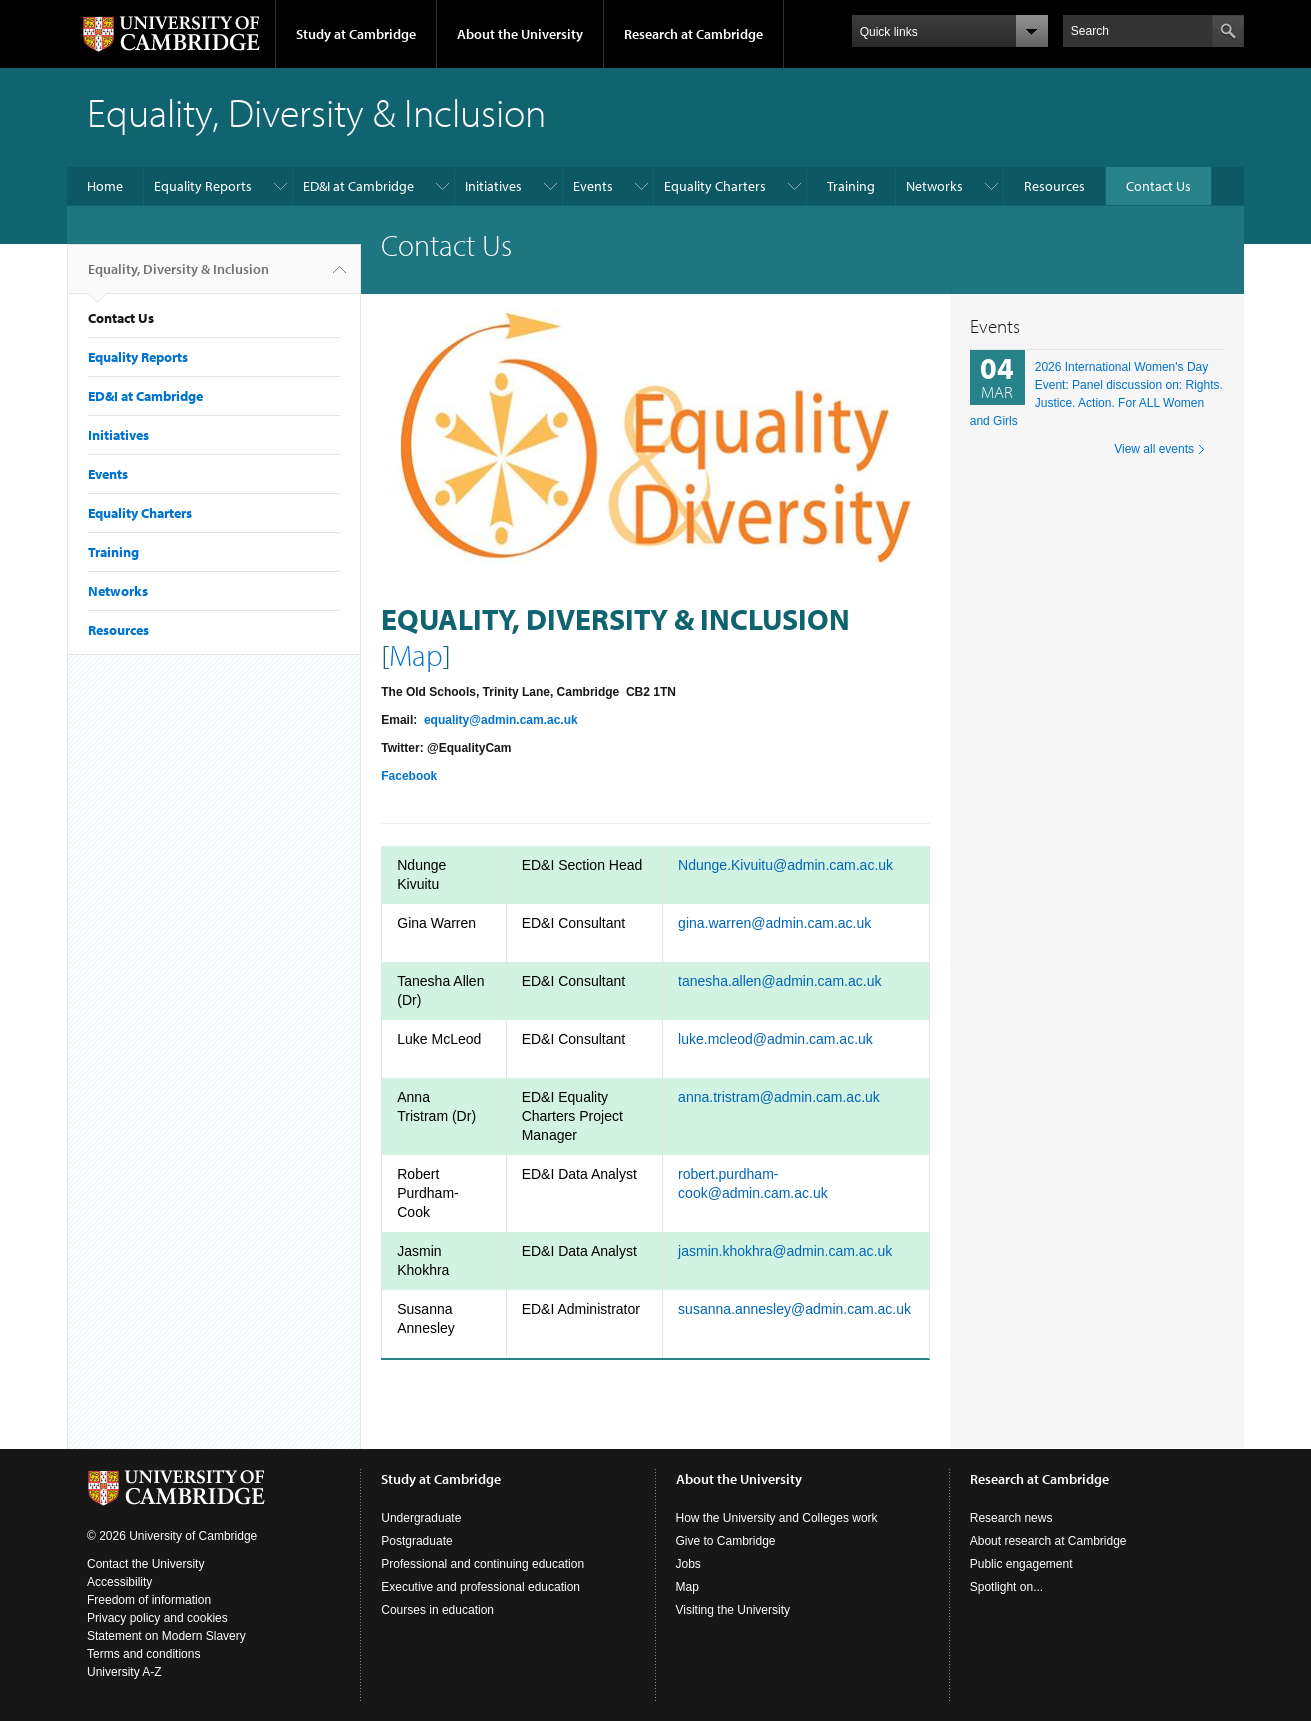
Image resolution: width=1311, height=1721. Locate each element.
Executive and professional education (480, 1587)
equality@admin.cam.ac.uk (501, 720)
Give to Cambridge (726, 1541)
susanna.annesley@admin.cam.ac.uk (794, 1309)
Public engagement (1021, 1564)
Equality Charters (715, 186)
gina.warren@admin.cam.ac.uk (774, 923)
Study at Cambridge (356, 34)
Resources (1054, 186)
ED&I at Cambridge (358, 186)
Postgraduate (416, 1541)
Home (105, 186)
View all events (1154, 449)
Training (851, 186)
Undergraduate (421, 1518)
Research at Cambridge (693, 34)
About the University (520, 34)
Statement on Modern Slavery (166, 1636)
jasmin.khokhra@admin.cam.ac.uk (785, 1251)
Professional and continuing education (482, 1564)
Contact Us (1158, 186)
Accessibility (119, 1582)
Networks (934, 186)
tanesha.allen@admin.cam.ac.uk (779, 981)
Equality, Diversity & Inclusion (178, 277)
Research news (1011, 1518)
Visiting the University (733, 1610)
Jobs (688, 1564)
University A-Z (124, 1672)
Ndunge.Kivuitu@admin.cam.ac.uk (785, 865)
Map (416, 655)
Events (593, 186)
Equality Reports (203, 186)
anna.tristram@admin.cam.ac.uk (779, 1097)
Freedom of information (149, 1600)
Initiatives (493, 186)
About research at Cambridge (1048, 1541)
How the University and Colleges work (777, 1518)
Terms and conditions (143, 1654)
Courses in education (437, 1610)
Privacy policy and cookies (157, 1618)
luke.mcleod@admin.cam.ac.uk (775, 1039)
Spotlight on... (1006, 1587)
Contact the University (145, 1564)
